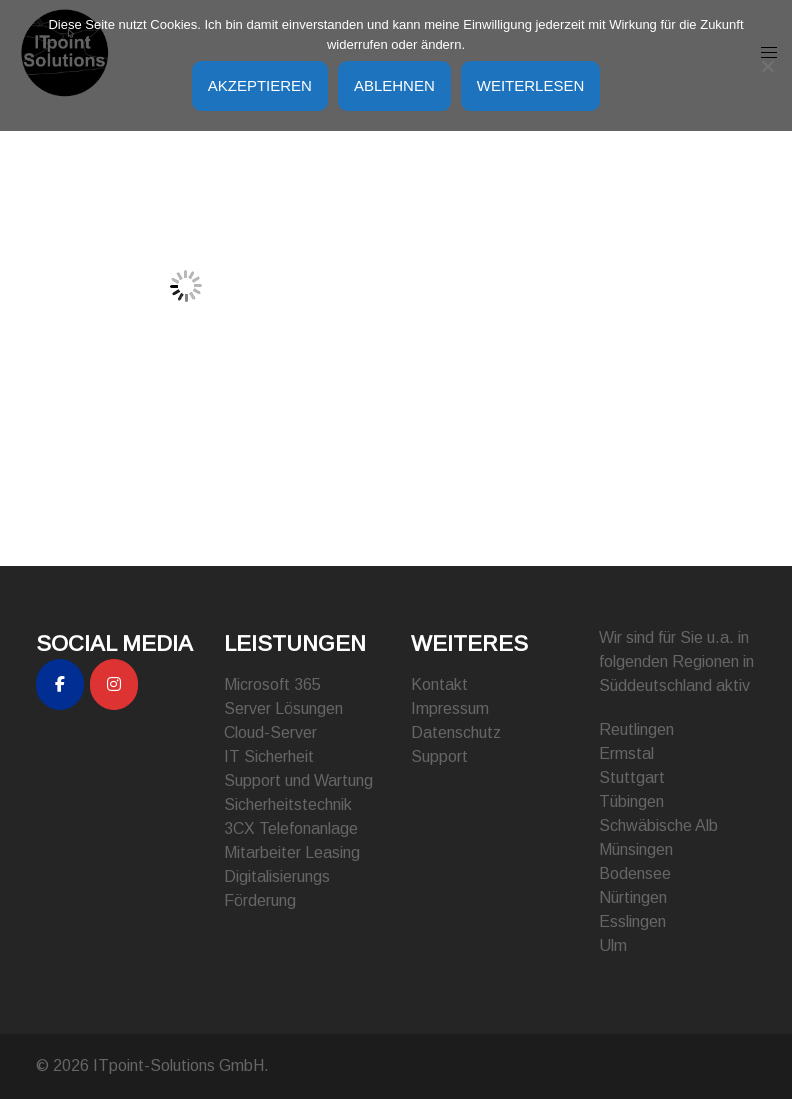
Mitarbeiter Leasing (292, 852)
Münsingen (636, 849)
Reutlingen (636, 729)
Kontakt (439, 684)
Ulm (613, 945)
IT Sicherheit (269, 756)
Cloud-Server (270, 732)
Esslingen (632, 921)
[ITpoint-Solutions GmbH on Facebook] (60, 684)
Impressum (450, 708)
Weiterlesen (531, 85)
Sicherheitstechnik (288, 804)
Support (439, 756)
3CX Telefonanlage (291, 828)
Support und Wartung (298, 780)
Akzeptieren (260, 85)
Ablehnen (394, 85)
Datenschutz (456, 732)
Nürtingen (633, 897)
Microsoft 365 (272, 684)
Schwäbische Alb (658, 825)
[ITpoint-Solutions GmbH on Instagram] (114, 684)
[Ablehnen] (767, 66)
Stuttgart (632, 777)
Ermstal (626, 753)
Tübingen (631, 801)
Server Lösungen (283, 708)
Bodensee (635, 873)
